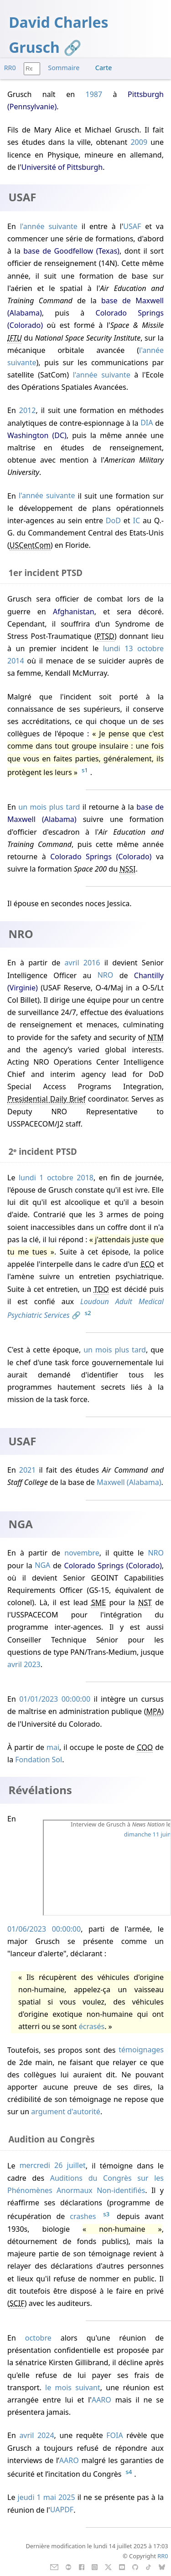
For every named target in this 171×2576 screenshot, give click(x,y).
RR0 (10, 67)
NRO (106, 975)
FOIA (114, 2435)
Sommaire (63, 67)
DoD (113, 520)
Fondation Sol (38, 1760)
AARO (101, 2400)
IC (136, 520)
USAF (132, 226)
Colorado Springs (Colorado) (100, 857)
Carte (103, 67)
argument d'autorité (65, 2112)
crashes (83, 2217)
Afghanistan (73, 612)
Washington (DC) (37, 435)
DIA (146, 423)
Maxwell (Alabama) (129, 1482)
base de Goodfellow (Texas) (71, 251)
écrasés (91, 2026)
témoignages (141, 2050)
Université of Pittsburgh (62, 167)
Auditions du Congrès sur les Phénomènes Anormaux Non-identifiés (85, 2184)
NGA (42, 1566)
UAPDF (61, 2510)
